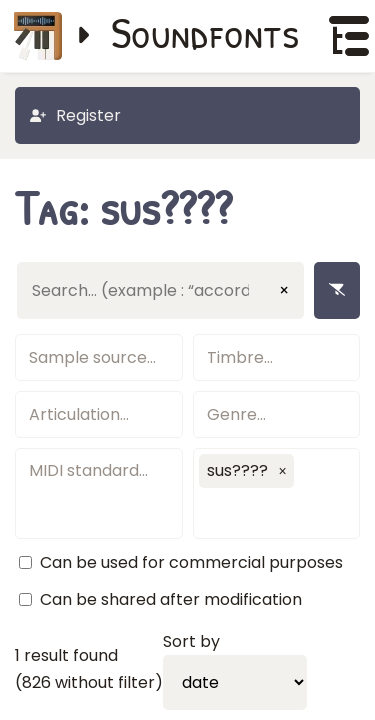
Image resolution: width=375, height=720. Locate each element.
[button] (283, 471)
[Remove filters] (337, 290)
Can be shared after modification (171, 599)
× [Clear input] (284, 290)
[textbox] (99, 357)
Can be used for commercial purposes (191, 562)
